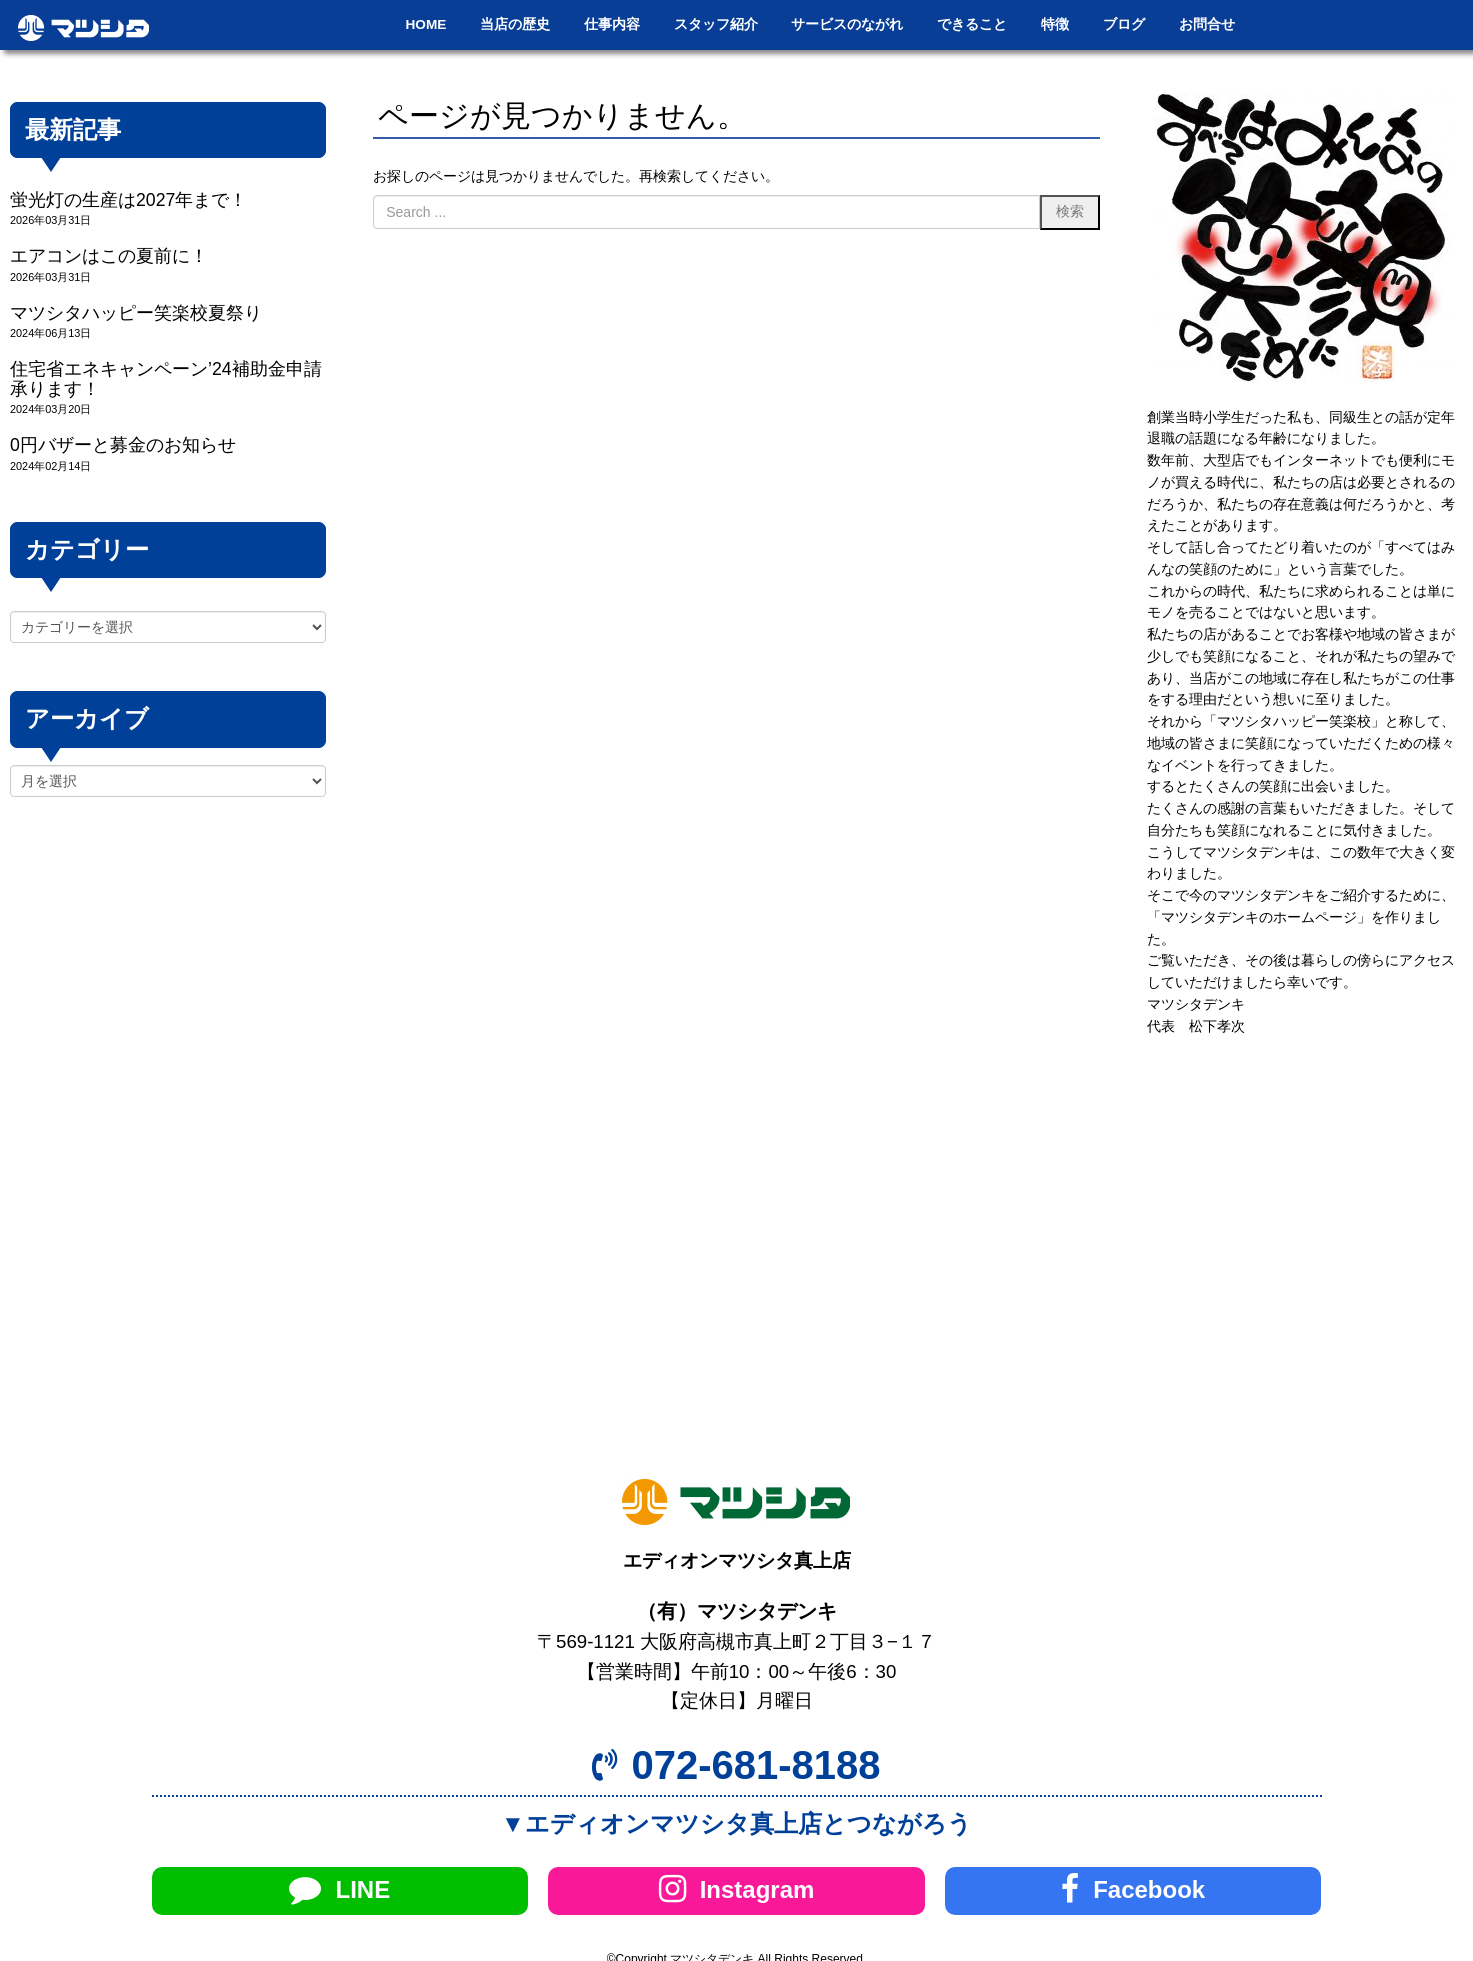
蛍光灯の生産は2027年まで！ (128, 200)
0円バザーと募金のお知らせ (123, 445)
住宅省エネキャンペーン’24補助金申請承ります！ (166, 378)
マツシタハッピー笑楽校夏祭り (136, 313)
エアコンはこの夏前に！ (109, 256)
